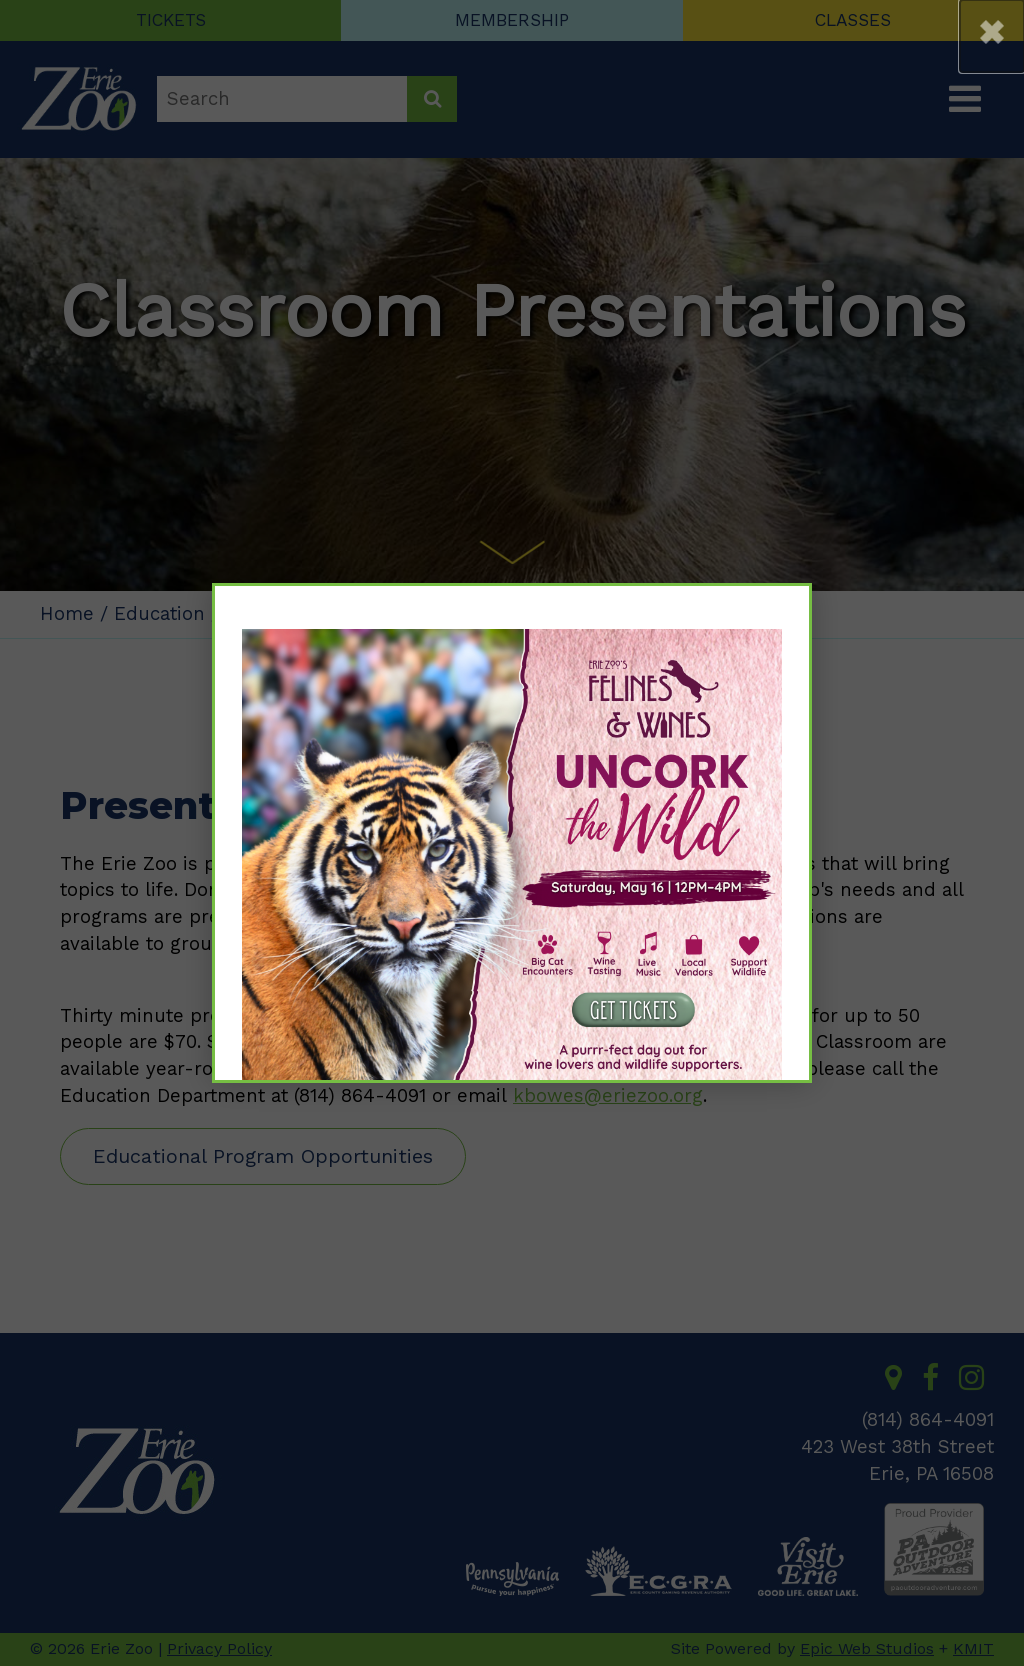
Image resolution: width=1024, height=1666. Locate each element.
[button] (992, 36)
